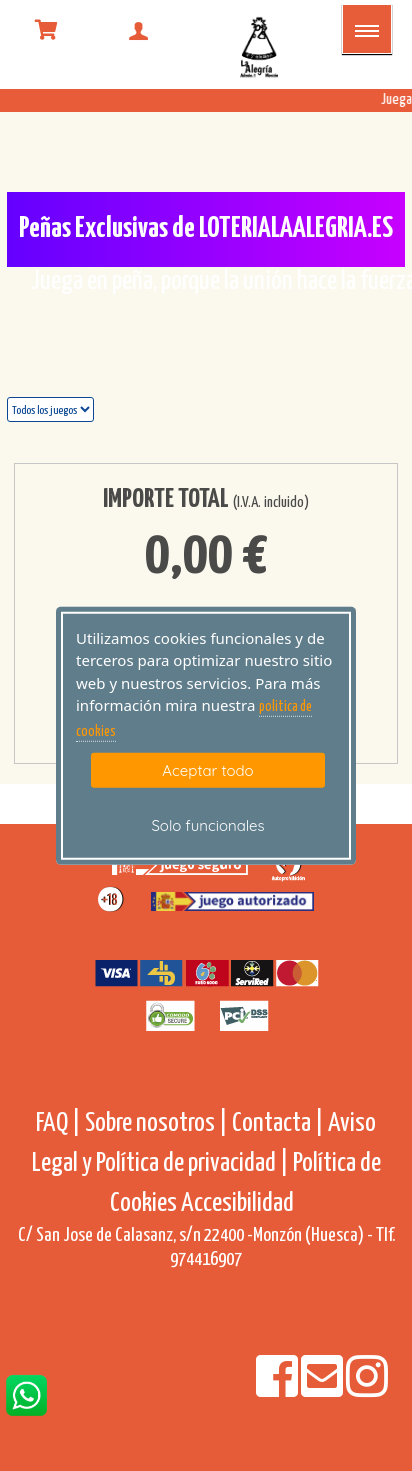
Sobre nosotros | (156, 1123)
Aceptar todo (207, 770)
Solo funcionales (207, 825)
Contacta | (278, 1123)
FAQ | (60, 1123)
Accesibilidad (237, 1203)
